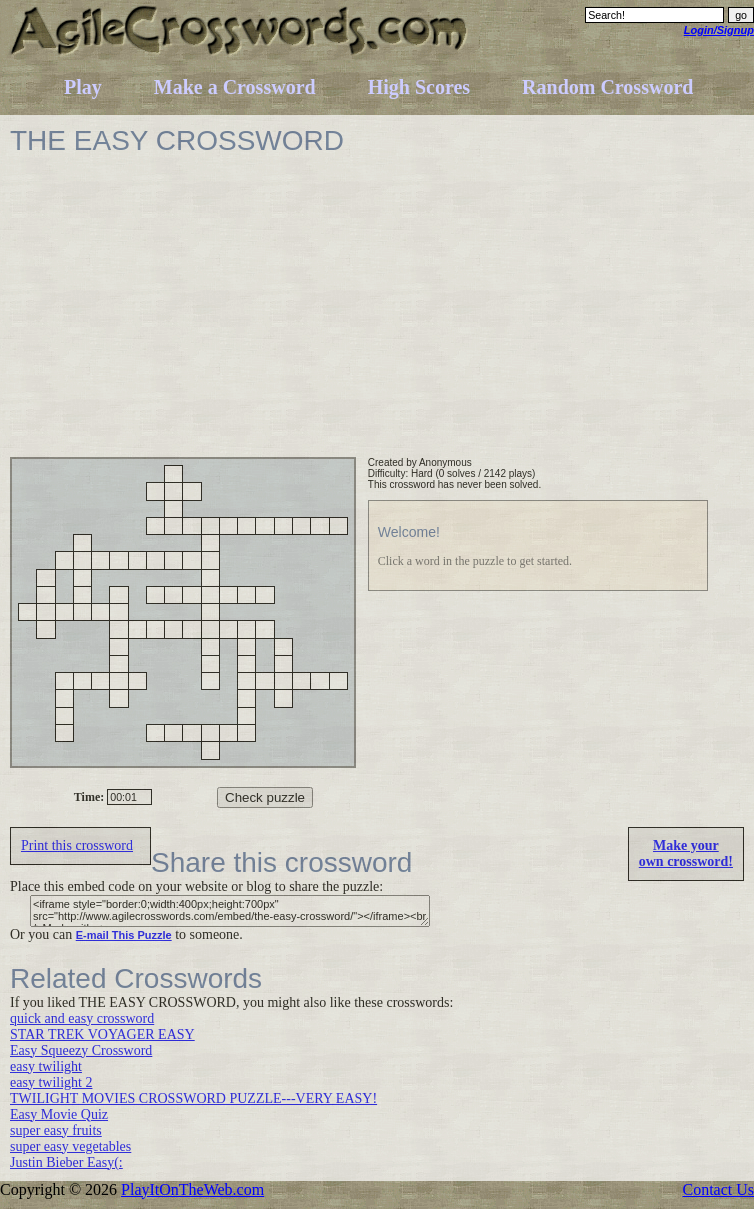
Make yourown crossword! (686, 853)
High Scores (419, 87)
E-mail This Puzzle (124, 935)
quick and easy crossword (82, 1018)
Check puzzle (265, 797)
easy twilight (46, 1066)
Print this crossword (77, 845)
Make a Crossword (235, 87)
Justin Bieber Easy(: (66, 1162)
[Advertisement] (332, 317)
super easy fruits (56, 1130)
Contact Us (718, 1189)
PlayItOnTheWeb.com (192, 1189)
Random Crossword (607, 87)
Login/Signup (719, 30)
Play (83, 87)
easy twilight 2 (51, 1082)
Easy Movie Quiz (59, 1114)
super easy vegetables (70, 1146)
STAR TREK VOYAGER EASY (102, 1034)
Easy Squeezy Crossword (81, 1050)
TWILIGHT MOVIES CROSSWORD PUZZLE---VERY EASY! (193, 1098)
